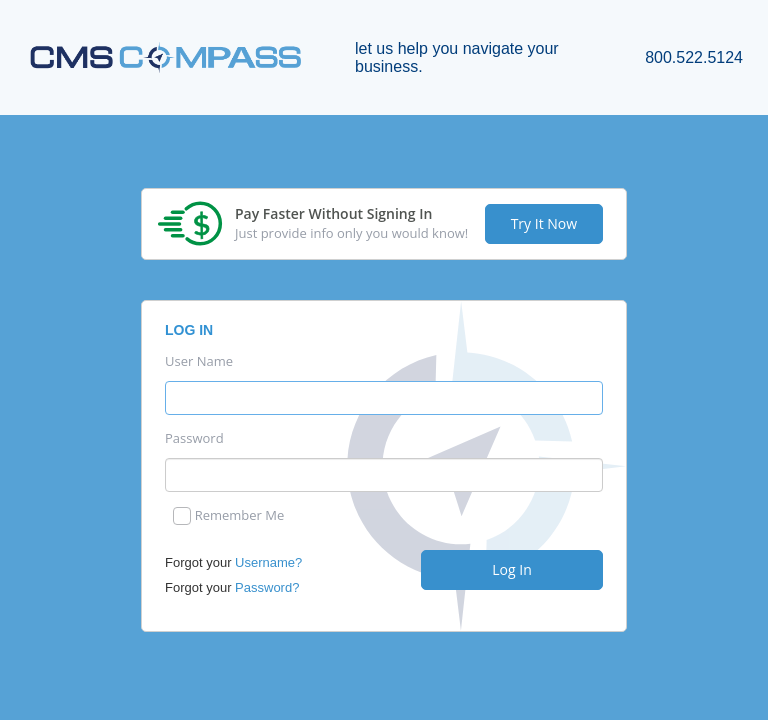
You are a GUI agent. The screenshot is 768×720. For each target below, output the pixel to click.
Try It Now (544, 223)
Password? (267, 587)
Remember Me (240, 515)
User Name (199, 361)
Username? (268, 562)
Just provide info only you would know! (351, 233)
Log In (511, 569)
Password (194, 438)
